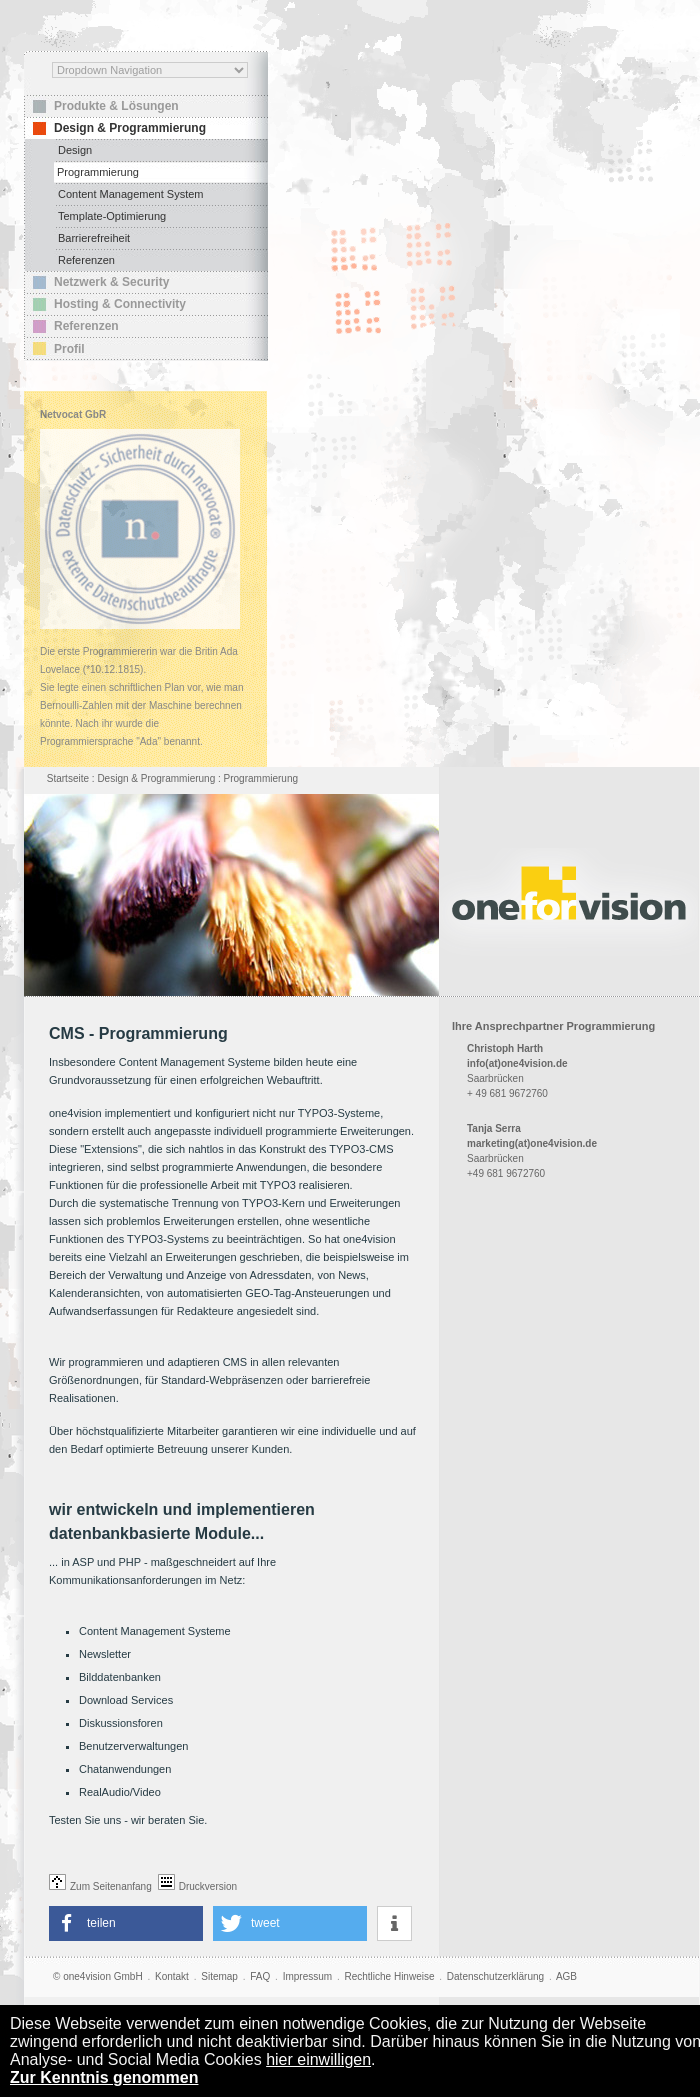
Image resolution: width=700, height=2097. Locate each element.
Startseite (68, 778)
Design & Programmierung (130, 128)
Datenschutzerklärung (495, 1976)
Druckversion (197, 1886)
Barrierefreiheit (94, 238)
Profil (69, 349)
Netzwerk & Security (111, 282)
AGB (566, 1976)
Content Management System (131, 194)
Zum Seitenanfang (100, 1886)
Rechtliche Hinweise (389, 1976)
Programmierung (98, 172)
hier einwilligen (318, 2059)
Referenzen (86, 260)
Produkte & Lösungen (116, 106)
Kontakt (172, 1976)
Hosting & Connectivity (120, 304)
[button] (126, 1923)
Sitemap (219, 1976)
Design (75, 150)
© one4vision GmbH (98, 1976)
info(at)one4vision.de (517, 1063)
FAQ (260, 1976)
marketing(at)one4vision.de (532, 1143)
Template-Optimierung (112, 216)
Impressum (307, 1976)
